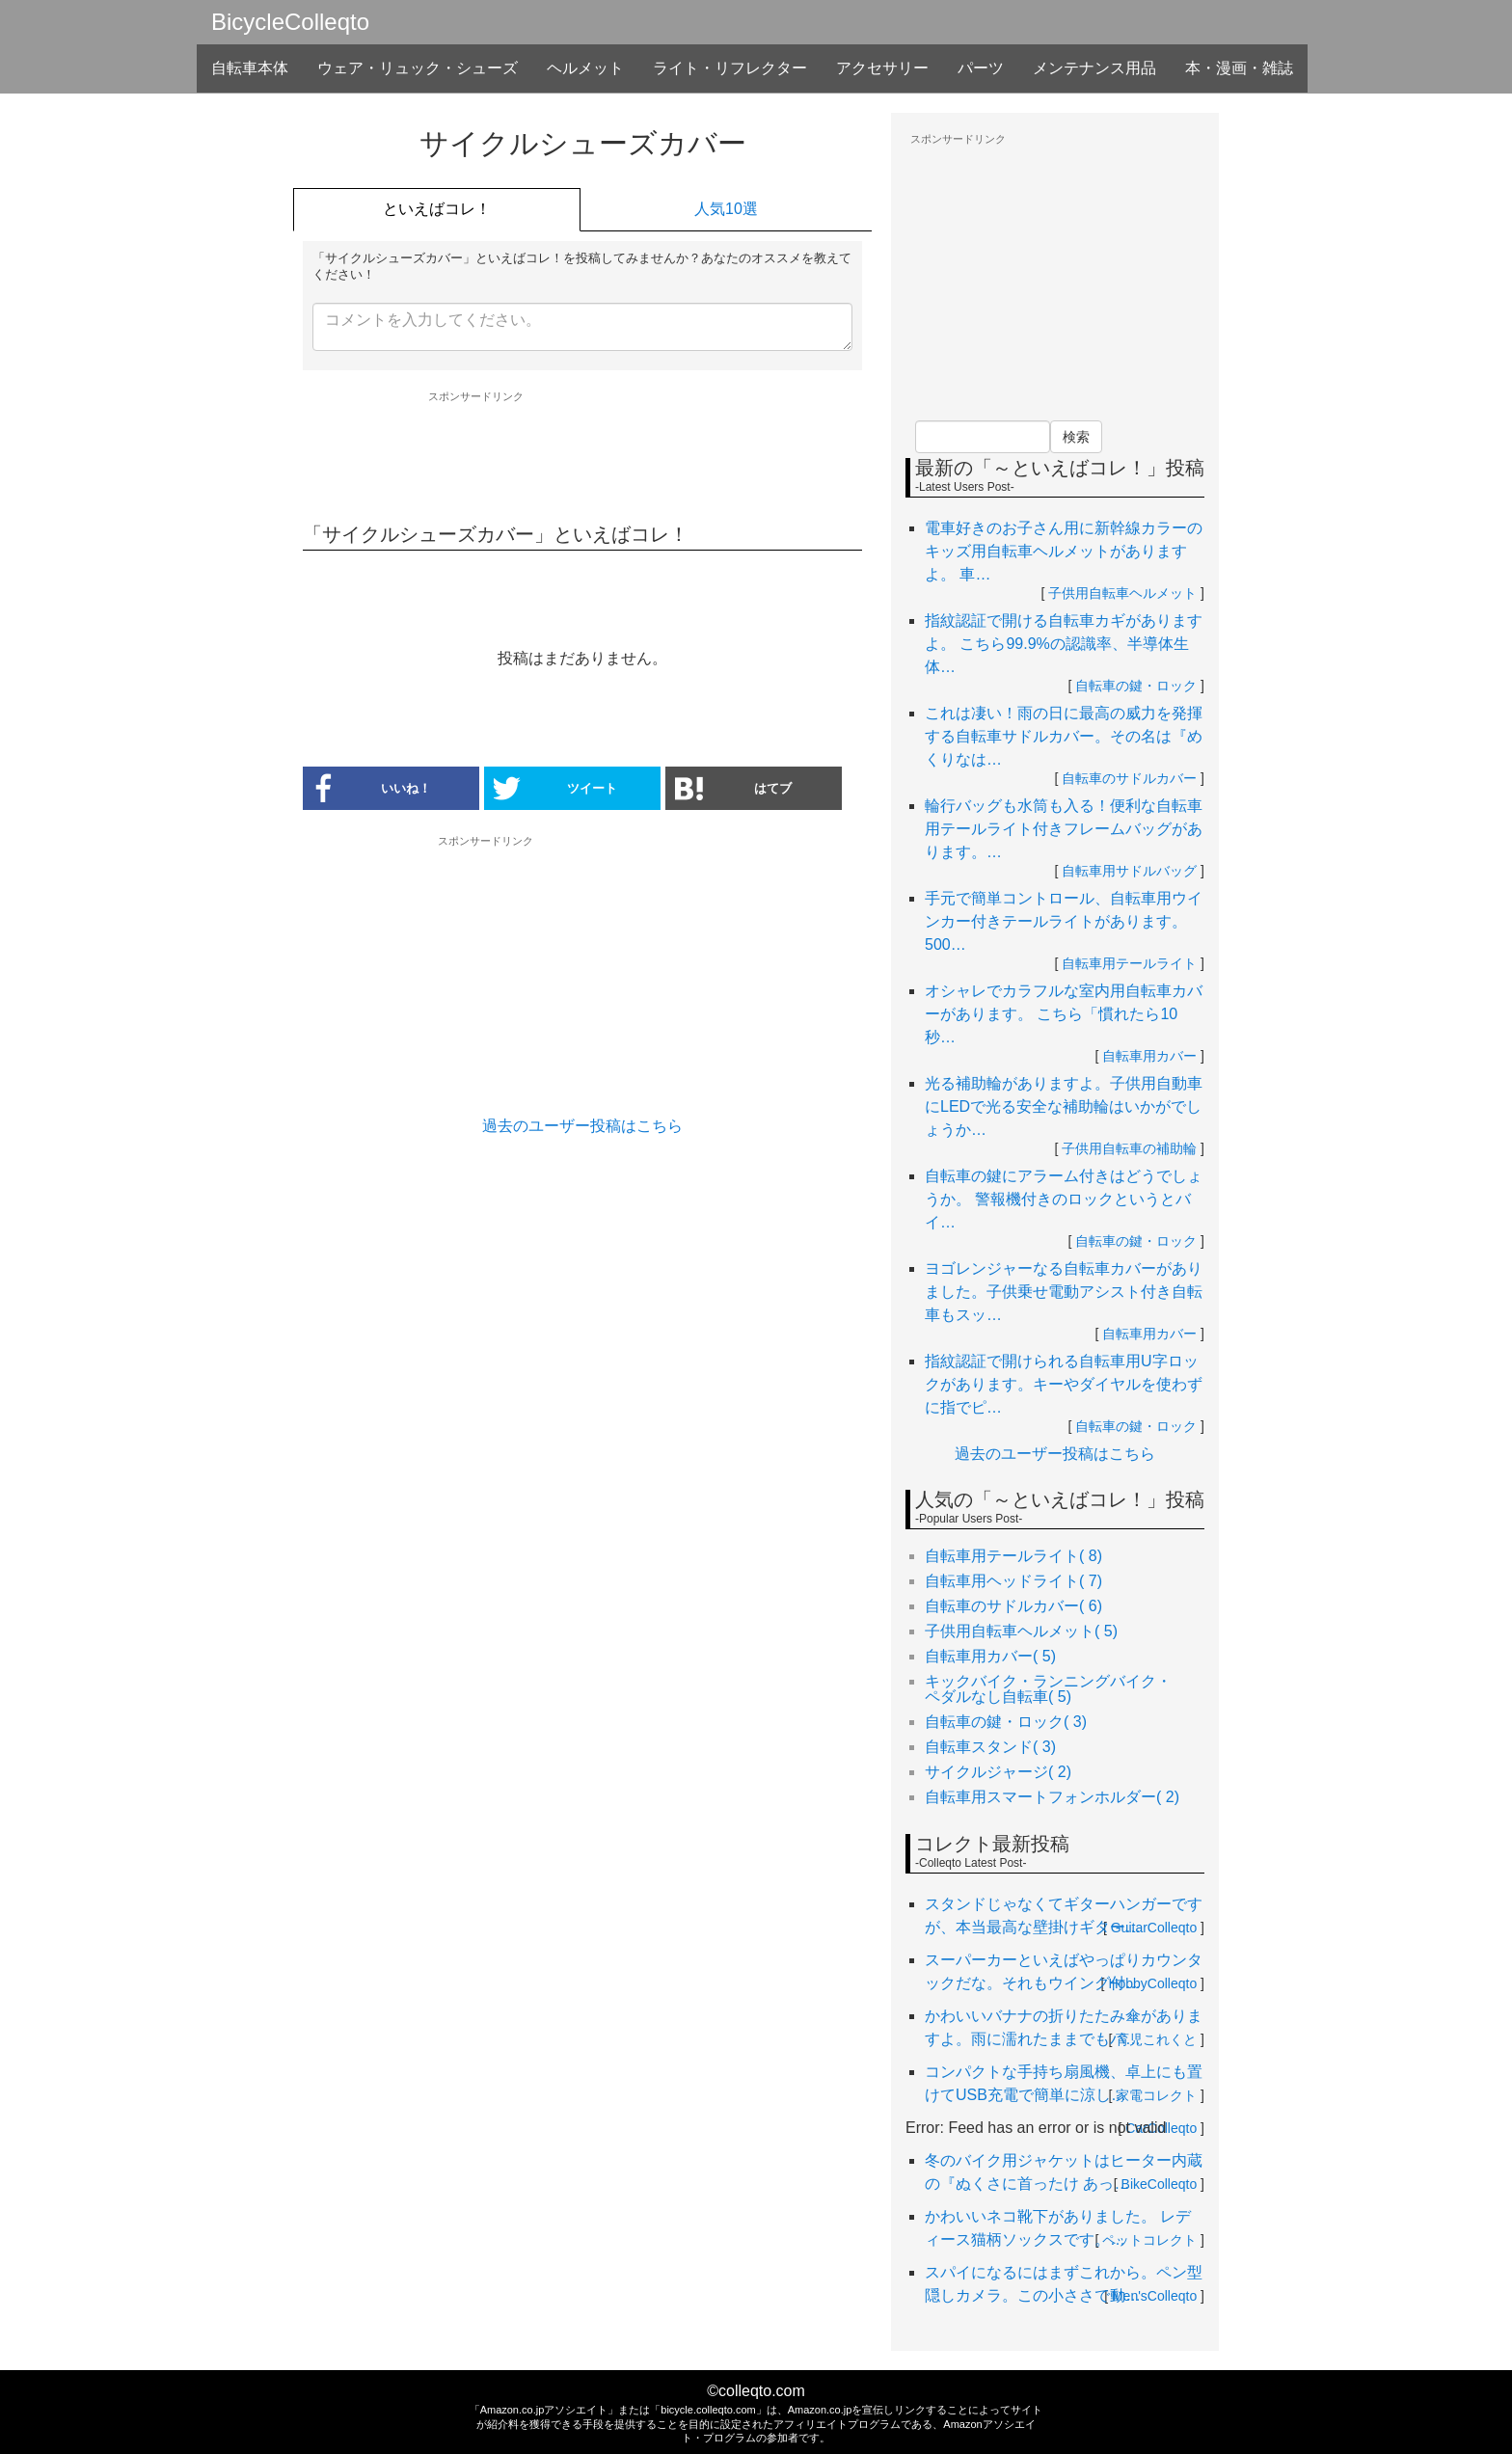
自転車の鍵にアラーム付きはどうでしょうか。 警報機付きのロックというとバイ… (1063, 1199)
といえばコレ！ (437, 209)
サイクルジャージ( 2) (998, 1772)
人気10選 (726, 209)
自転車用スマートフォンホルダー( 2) (1052, 1797)
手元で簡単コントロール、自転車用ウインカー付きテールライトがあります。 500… (1063, 921)
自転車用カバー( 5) (990, 1656)
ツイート (555, 787)
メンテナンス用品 (1094, 68)
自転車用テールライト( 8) (1013, 1556)
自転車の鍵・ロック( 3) (1006, 1721)
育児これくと (1156, 2039)
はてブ (733, 787)
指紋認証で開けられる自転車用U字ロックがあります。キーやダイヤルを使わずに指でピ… (1063, 1384)
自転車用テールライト (1129, 963)
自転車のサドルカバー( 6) (1013, 1606)
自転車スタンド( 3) (990, 1747)
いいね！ (367, 787)
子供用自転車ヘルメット (1122, 593)
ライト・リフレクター (730, 68)
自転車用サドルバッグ (1129, 870)
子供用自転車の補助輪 (1129, 1148)
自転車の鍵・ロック (1136, 685)
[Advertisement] (582, 456)
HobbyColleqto (1152, 1983)
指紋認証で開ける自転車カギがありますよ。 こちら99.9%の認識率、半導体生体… (1063, 643)
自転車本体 (249, 68)
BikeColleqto (1159, 2184)
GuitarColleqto (1154, 1927)
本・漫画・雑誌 (1239, 68)
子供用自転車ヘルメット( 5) (1021, 1631)
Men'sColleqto (1154, 2296)
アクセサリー (882, 68)
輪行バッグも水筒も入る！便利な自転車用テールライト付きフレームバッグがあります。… (1063, 828)
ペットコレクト (1149, 2240)
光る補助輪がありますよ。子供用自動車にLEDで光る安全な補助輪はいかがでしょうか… (1063, 1106)
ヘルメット (585, 68)
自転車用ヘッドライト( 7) (1013, 1581)
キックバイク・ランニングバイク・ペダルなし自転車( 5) (1048, 1689)
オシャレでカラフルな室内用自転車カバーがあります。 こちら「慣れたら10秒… (1063, 1014)
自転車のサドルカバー (1129, 778)
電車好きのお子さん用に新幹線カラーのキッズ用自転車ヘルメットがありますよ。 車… (1063, 551)
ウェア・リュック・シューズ (417, 68)
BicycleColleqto (290, 22)
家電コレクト (1156, 2095)
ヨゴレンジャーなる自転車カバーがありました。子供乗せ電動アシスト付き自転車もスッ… (1063, 1291)
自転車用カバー (1149, 1056)
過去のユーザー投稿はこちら (582, 1126)
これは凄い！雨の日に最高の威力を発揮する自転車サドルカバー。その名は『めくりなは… (1063, 736)
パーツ (981, 68)
